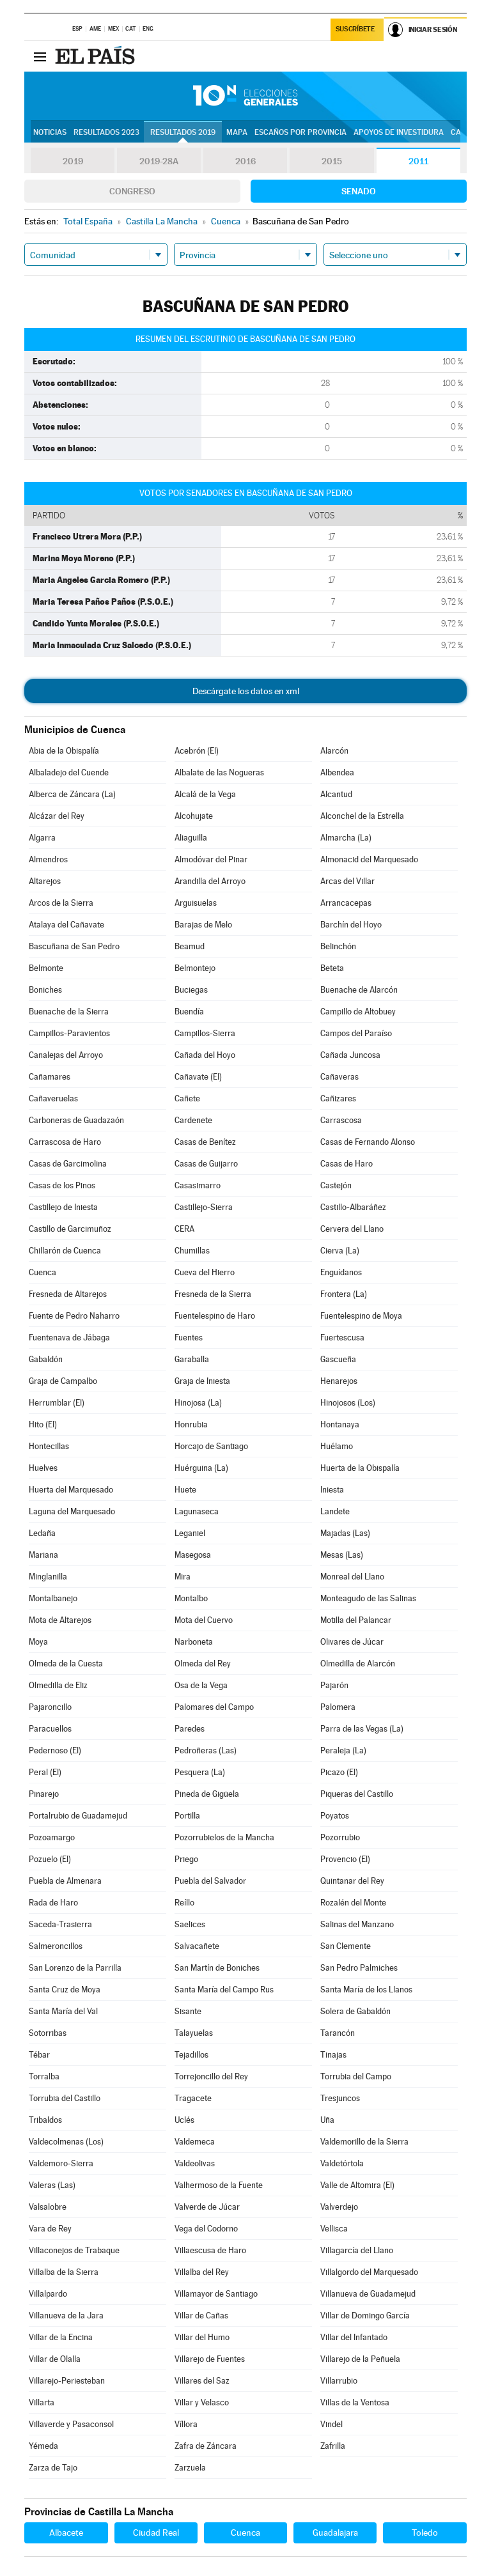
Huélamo (336, 1446)
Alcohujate (194, 816)
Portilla (187, 1815)
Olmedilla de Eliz (58, 1685)
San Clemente (345, 1946)
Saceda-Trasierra (60, 1924)
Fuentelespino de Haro (215, 1316)
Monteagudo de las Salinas (368, 1598)
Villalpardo (48, 2294)
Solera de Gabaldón (355, 2011)
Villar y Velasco (202, 2402)
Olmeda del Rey (203, 1663)
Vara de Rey (50, 2228)
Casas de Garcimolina (68, 1163)
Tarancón (337, 2033)
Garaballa (192, 1359)
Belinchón (338, 946)
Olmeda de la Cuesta (66, 1663)
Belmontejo (195, 968)
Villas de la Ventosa (354, 2402)
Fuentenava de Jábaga (69, 1337)
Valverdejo (339, 2207)
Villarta (41, 2402)
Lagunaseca (197, 1511)
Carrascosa (341, 1120)
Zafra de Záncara (206, 2446)
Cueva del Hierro (205, 1272)
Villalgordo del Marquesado (369, 2272)
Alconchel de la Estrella (362, 816)
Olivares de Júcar (352, 1642)
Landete (335, 1511)
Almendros (48, 859)
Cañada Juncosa (350, 1055)
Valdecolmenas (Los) (66, 2141)
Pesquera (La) (200, 1772)
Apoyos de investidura (399, 132)
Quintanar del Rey (352, 1881)
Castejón (336, 1185)
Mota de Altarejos (60, 1620)
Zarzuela (190, 2467)
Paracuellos (50, 1729)
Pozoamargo (52, 1837)
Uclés (184, 2120)
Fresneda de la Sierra (213, 1294)
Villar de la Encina (61, 2337)
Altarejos (45, 881)
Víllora (186, 2424)
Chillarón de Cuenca (65, 1250)
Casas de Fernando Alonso (367, 1142)
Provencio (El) (345, 1859)
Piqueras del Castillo (356, 1794)
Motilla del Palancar (355, 1620)
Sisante (188, 2011)
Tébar (39, 2055)
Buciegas (191, 990)
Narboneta (194, 1642)
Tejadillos (191, 2055)
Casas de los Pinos (62, 1185)
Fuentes (189, 1337)
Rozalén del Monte (353, 1902)
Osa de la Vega (201, 1685)
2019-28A (158, 161)
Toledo (425, 2532)
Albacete (66, 2532)
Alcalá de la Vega (205, 794)
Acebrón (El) (197, 751)
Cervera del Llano (352, 1229)
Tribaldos (45, 2120)
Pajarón (334, 1685)
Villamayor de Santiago (216, 2294)
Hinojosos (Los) (347, 1403)
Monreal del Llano (352, 1576)
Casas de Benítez (205, 1142)
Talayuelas (194, 2033)
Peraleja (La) (343, 1750)
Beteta (332, 968)
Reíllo (184, 1902)
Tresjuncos (340, 2098)
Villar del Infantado (353, 2337)
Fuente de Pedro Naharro (74, 1316)
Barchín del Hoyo (351, 924)
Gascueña (338, 1359)
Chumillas (192, 1250)
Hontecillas (49, 1446)
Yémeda (43, 2446)
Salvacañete (197, 1946)
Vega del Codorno (206, 2228)
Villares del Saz (202, 2381)
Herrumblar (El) (56, 1403)
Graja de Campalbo (63, 1381)
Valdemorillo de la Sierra (364, 2141)
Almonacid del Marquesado (369, 859)
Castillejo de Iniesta (63, 1207)
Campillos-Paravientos (69, 1033)
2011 (418, 161)
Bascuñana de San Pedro (74, 946)
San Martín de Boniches (217, 1968)
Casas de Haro (346, 1163)
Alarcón (334, 751)
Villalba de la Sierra (63, 2272)
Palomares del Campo (214, 1707)
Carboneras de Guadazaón (76, 1120)
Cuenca (42, 1272)
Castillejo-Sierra (204, 1207)
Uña (327, 2120)
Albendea (337, 772)
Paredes (190, 1729)
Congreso (132, 191)
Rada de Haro (53, 1902)
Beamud (190, 946)
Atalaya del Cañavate (66, 924)
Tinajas (333, 2055)
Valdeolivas (195, 2163)
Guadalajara (335, 2532)
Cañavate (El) (198, 1077)
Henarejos (338, 1381)
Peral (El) (45, 1772)
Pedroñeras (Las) (206, 1750)
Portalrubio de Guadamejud (78, 1815)
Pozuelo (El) (50, 1859)
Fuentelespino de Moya (361, 1316)
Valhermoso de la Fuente (219, 2185)
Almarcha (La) (345, 837)
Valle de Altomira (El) (357, 2185)
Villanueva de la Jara (66, 2315)
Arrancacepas (345, 903)
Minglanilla (48, 1576)
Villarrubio (338, 2381)
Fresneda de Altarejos (68, 1294)
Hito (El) (43, 1424)
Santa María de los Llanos (366, 1989)
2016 (245, 161)
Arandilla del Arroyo (210, 881)
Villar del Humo (202, 2337)
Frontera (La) (343, 1294)
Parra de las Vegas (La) (361, 1729)
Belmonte (46, 968)
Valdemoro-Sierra (61, 2163)
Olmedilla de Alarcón (357, 1663)
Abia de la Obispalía (64, 751)
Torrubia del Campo (355, 2076)
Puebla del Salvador (210, 1881)
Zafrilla (332, 2446)
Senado (358, 191)
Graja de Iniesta (202, 1381)
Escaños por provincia (300, 132)
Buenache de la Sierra (69, 1011)
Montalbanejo (53, 1598)
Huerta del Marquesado (71, 1489)
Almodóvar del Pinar (211, 859)
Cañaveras (339, 1077)
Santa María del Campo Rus (224, 1989)
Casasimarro (198, 1185)
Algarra (42, 837)
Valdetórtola (342, 2163)
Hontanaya (339, 1424)
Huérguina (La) (201, 1468)
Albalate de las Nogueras (219, 772)
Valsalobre (47, 2207)
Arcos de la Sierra (61, 903)
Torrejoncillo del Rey (211, 2076)
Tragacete (193, 2098)
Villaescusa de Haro (210, 2250)
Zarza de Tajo (53, 2467)
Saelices (190, 1924)
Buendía (189, 1011)
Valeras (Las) (52, 2185)
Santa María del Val (63, 2011)
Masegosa (193, 1555)
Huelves (43, 1468)
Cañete (187, 1098)
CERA (184, 1229)
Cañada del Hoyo (205, 1055)
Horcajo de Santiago (211, 1446)
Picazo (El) (339, 1772)
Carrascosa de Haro (65, 1142)
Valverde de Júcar (207, 2207)
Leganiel (190, 1533)
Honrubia (191, 1424)
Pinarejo (44, 1794)
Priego (186, 1859)
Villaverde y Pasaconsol (71, 2424)
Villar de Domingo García (365, 2315)
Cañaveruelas (53, 1098)
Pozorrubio (340, 1837)
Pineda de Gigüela (207, 1794)
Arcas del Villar (347, 881)
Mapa (236, 132)
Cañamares (49, 1077)
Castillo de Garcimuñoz (70, 1229)
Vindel (331, 2424)
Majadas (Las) (345, 1533)
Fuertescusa (342, 1337)
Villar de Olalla (55, 2359)
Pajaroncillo (50, 1707)
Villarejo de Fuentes (210, 2359)
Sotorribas (47, 2033)
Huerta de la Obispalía (360, 1468)
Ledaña (42, 1533)
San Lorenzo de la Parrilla (75, 1968)
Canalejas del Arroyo (66, 1055)
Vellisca (334, 2228)
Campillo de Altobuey (358, 1011)
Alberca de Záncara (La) (72, 794)
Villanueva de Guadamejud (368, 2294)
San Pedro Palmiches (359, 1968)
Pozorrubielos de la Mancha (224, 1837)
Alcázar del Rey (56, 816)
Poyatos (334, 1815)
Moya (38, 1642)
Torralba (44, 2076)
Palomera (337, 1707)
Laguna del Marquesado (72, 1511)
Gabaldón (46, 1359)
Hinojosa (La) (198, 1403)
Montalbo (191, 1598)
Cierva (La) (339, 1250)
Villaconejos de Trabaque (74, 2250)
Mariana (43, 1555)
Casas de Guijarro (206, 1163)
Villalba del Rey (202, 2272)
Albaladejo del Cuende (69, 772)
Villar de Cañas (201, 2315)
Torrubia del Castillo (64, 2098)
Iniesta (332, 1489)
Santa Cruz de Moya (64, 1989)
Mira (183, 1576)
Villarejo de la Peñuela (360, 2359)
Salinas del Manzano (357, 1924)
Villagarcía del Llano (356, 2250)
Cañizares (338, 1098)
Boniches (45, 990)
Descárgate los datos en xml (245, 691)
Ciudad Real (156, 2532)
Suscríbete (355, 30)
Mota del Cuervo (204, 1620)
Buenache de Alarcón (359, 990)
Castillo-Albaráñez (353, 1207)
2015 (332, 161)
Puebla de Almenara (65, 1881)
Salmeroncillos (55, 1946)
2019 (73, 161)
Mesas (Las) (341, 1555)
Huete (185, 1489)
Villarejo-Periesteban (67, 2381)
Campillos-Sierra (205, 1033)
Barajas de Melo (203, 924)
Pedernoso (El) (55, 1750)
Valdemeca (195, 2141)
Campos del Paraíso (356, 1033)
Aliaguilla (191, 837)
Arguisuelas (196, 903)
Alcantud (336, 794)
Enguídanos (341, 1272)
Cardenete (193, 1120)
